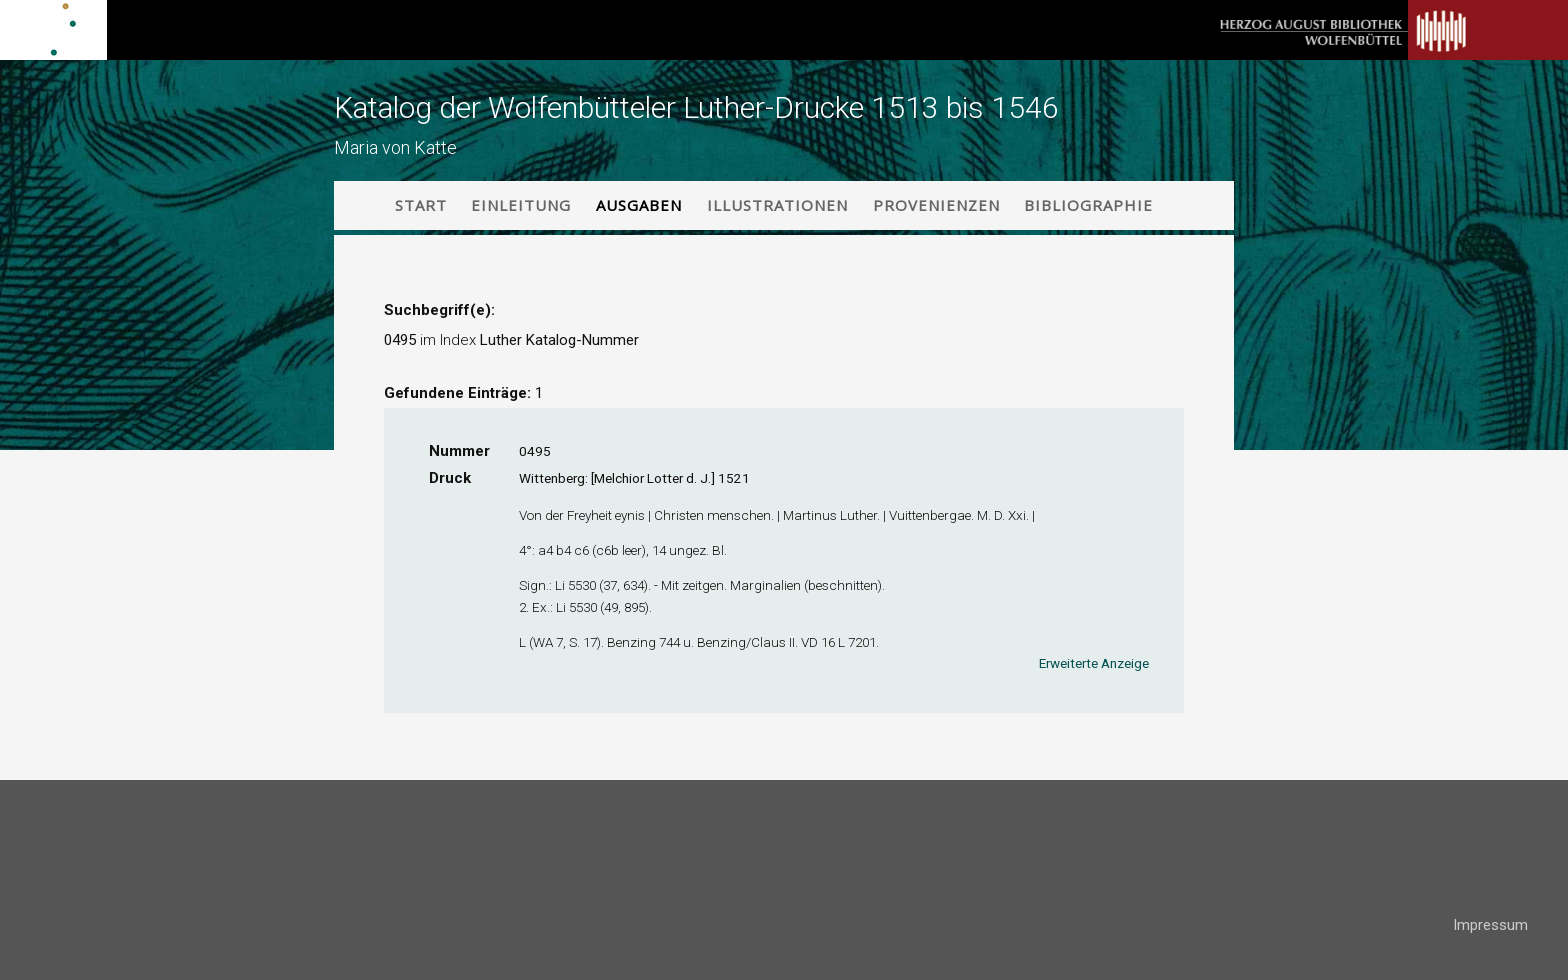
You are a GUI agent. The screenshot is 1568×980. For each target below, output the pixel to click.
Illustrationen (777, 205)
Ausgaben (639, 205)
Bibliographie (1088, 205)
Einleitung (521, 205)
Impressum (1490, 925)
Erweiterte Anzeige (1094, 663)
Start (421, 205)
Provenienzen (936, 205)
